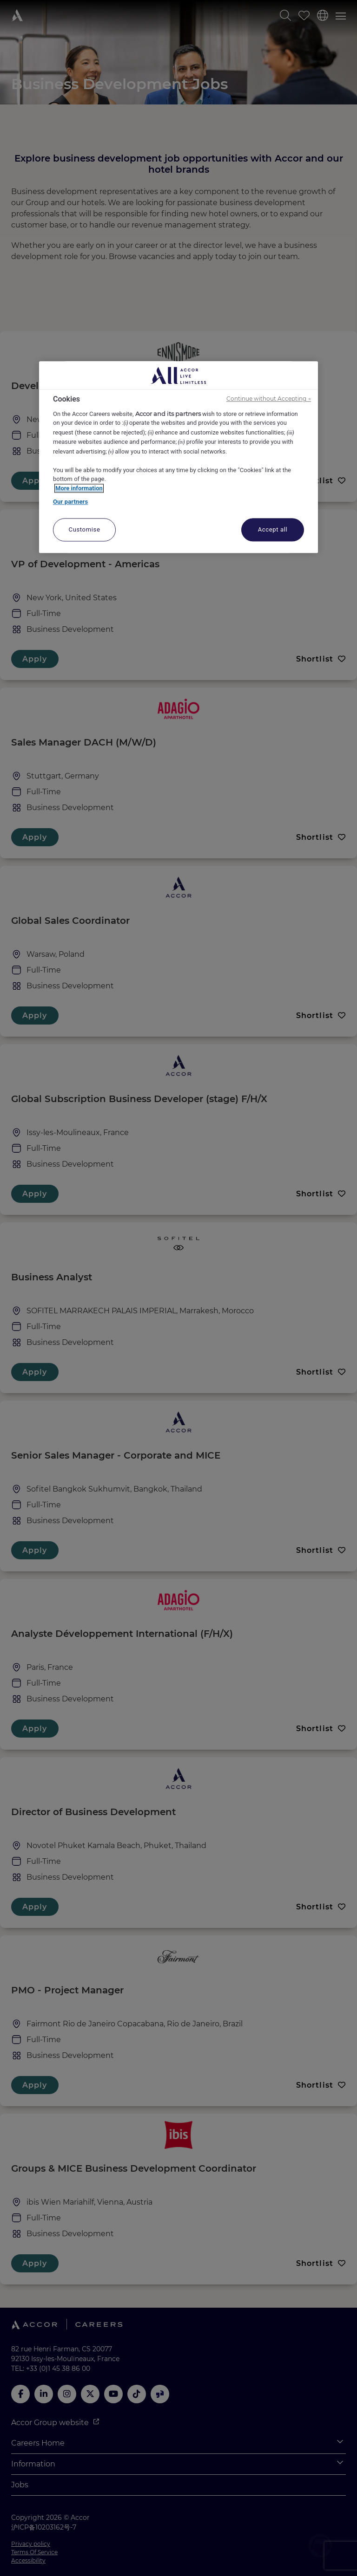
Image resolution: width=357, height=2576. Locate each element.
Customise (84, 529)
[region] (178, 457)
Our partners (70, 502)
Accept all (273, 529)
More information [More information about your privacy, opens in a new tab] (79, 488)
